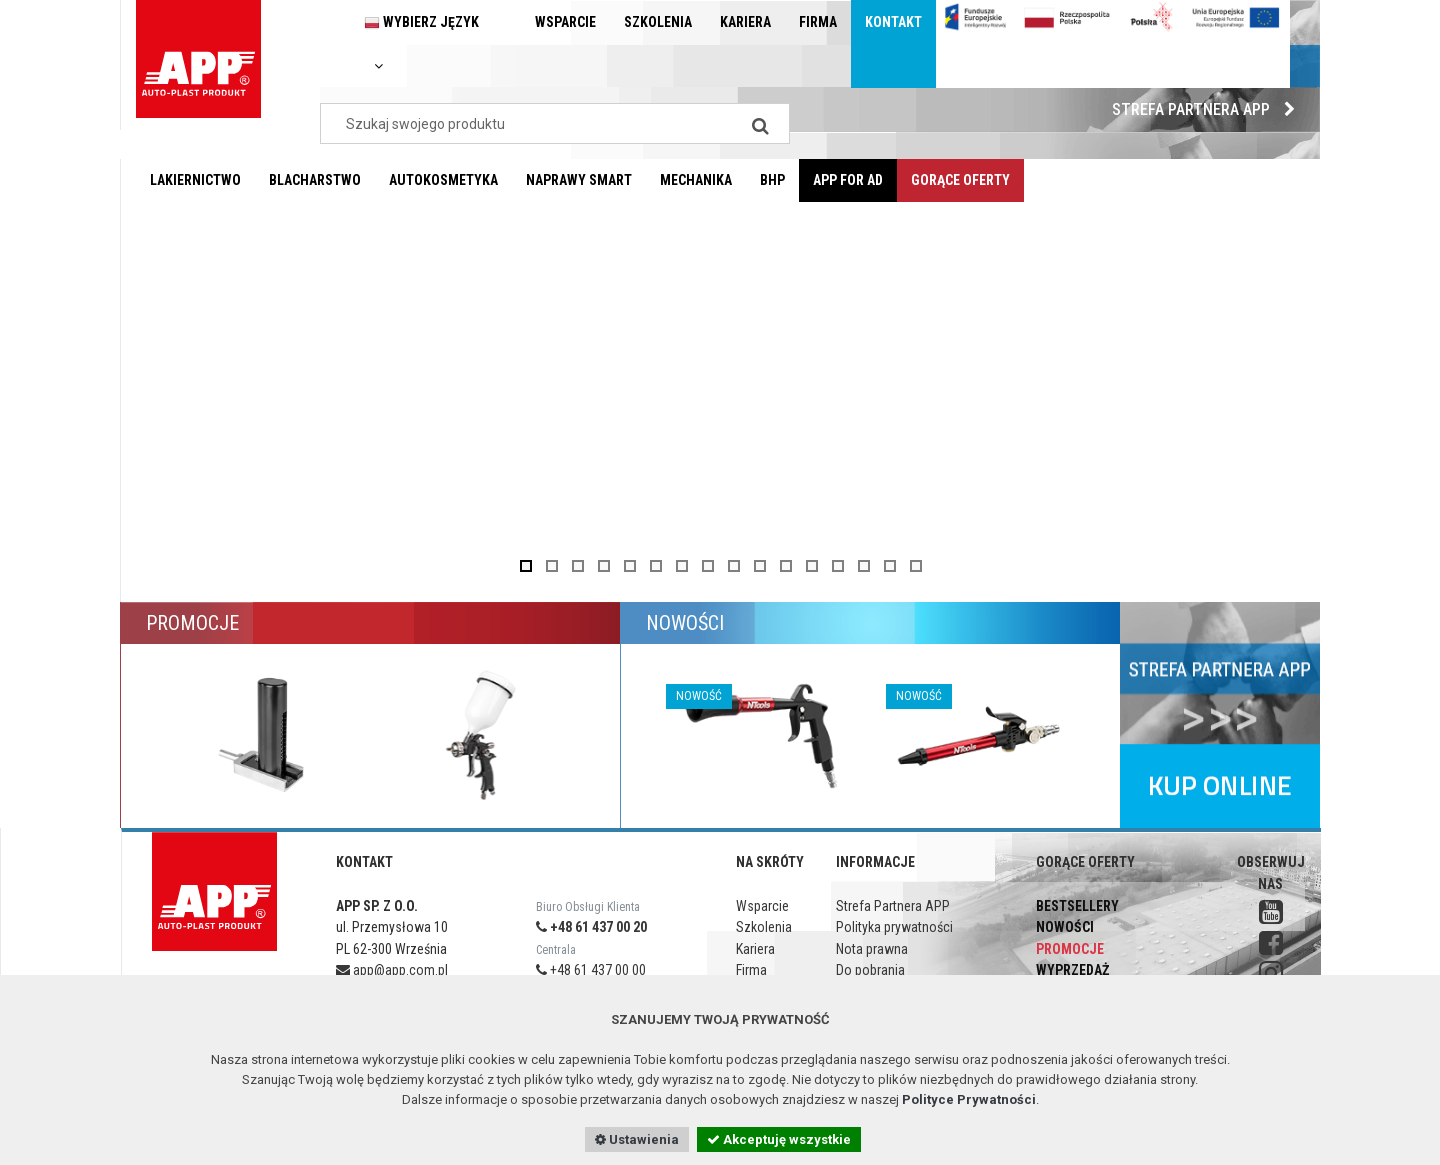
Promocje (1070, 949)
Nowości (1065, 927)
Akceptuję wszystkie (779, 1139)
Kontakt (893, 22)
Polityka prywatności (894, 927)
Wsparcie (565, 22)
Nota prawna (872, 949)
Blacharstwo (315, 180)
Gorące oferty (960, 180)
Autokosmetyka (443, 180)
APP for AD (848, 180)
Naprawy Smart (579, 180)
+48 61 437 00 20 (591, 927)
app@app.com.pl (392, 970)
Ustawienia (637, 1139)
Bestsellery (1077, 906)
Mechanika (696, 180)
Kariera (745, 22)
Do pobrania (870, 970)
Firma (818, 22)
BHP (772, 180)
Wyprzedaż (1072, 970)
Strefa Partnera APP (1208, 109)
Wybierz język (421, 43)
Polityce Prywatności (969, 1099)
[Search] (760, 123)
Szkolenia (658, 22)
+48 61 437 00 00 (591, 970)
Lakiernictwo (195, 180)
